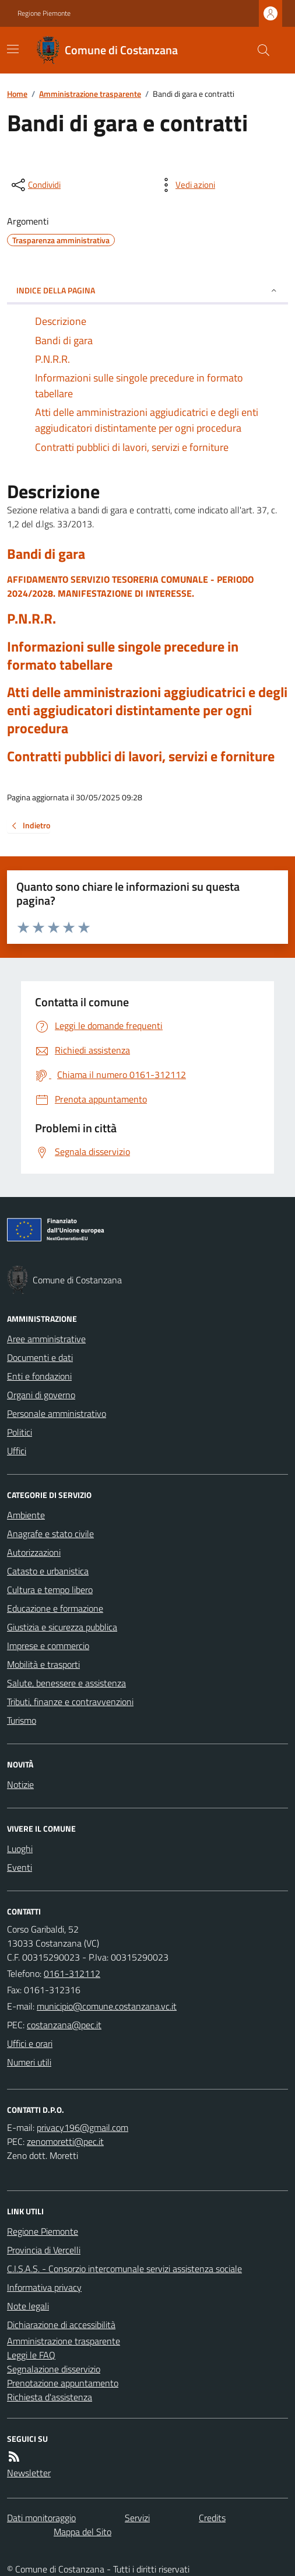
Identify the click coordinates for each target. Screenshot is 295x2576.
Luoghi (20, 1849)
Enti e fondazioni (39, 1376)
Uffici (16, 1451)
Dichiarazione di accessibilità (61, 2325)
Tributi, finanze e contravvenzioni (70, 1702)
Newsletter (29, 2473)
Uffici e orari (29, 2043)
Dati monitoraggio (41, 2518)
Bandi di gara (46, 554)
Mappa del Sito (82, 2532)
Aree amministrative (46, 1339)
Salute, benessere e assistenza (66, 1683)
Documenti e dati (40, 1357)
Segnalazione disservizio (53, 2369)
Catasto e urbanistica (48, 1571)
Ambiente (26, 1515)
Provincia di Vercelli (43, 2250)
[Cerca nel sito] (259, 50)
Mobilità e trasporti (43, 1664)
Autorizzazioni (34, 1552)
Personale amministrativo (56, 1413)
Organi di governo (41, 1395)
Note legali (28, 2306)
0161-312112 (72, 1973)
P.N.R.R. (31, 619)
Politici (19, 1432)
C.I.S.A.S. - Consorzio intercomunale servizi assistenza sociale (124, 2269)
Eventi (19, 1867)
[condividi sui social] (35, 185)
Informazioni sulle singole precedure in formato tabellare (122, 656)
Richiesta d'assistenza (49, 2397)
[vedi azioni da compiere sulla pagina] (185, 185)
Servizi (137, 2518)
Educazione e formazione (55, 1608)
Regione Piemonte (44, 13)
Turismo (21, 1720)
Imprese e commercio (48, 1646)
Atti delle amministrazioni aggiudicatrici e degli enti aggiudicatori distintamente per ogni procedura (147, 710)
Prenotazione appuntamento (62, 2383)
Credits (212, 2518)
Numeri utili (29, 2062)
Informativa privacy (44, 2287)
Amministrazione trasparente (90, 94)
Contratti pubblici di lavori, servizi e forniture (141, 756)
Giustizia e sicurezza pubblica (62, 1627)
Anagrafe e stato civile (50, 1534)
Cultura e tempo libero (50, 1590)
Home (17, 94)
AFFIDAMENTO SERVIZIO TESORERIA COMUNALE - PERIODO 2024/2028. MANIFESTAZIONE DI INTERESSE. (130, 586)
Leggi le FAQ (31, 2355)
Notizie (20, 1784)
